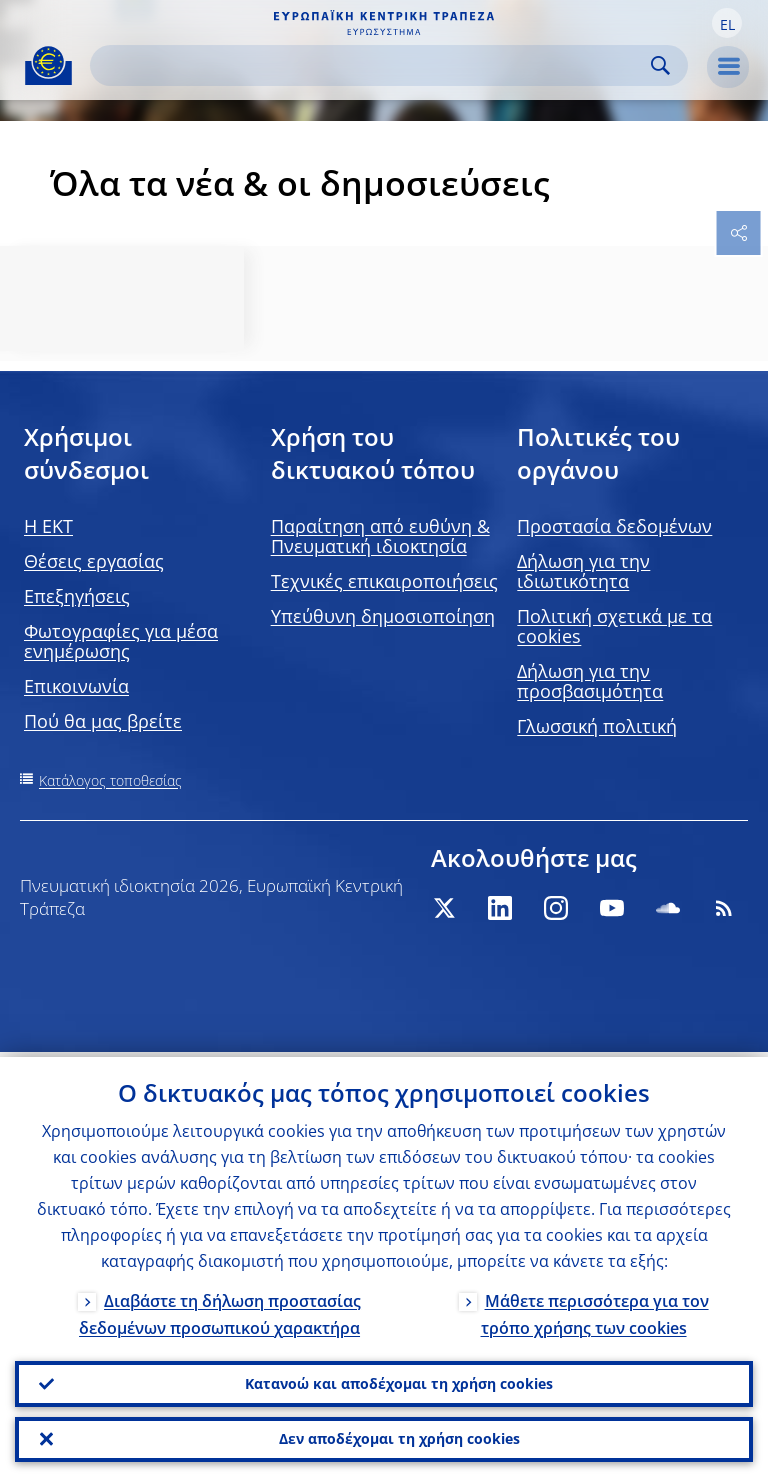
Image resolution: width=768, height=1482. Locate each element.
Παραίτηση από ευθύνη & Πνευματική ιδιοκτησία (380, 536)
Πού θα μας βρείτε (103, 721)
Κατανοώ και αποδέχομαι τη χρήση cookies (399, 1379)
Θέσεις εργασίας (94, 561)
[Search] (373, 65)
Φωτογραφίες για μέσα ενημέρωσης (121, 641)
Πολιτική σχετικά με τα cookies (614, 626)
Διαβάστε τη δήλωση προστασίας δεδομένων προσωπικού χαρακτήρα (220, 1308)
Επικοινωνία (76, 686)
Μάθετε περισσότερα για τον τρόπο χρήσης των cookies (595, 1308)
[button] (727, 23)
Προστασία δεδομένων (614, 526)
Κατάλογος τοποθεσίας (110, 780)
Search (660, 65)
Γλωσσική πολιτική (597, 726)
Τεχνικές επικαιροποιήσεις (384, 581)
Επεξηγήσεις (77, 596)
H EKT (48, 526)
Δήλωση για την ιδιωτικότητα (583, 571)
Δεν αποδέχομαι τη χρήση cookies (399, 1437)
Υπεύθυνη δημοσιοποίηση (383, 616)
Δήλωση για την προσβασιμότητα (590, 681)
